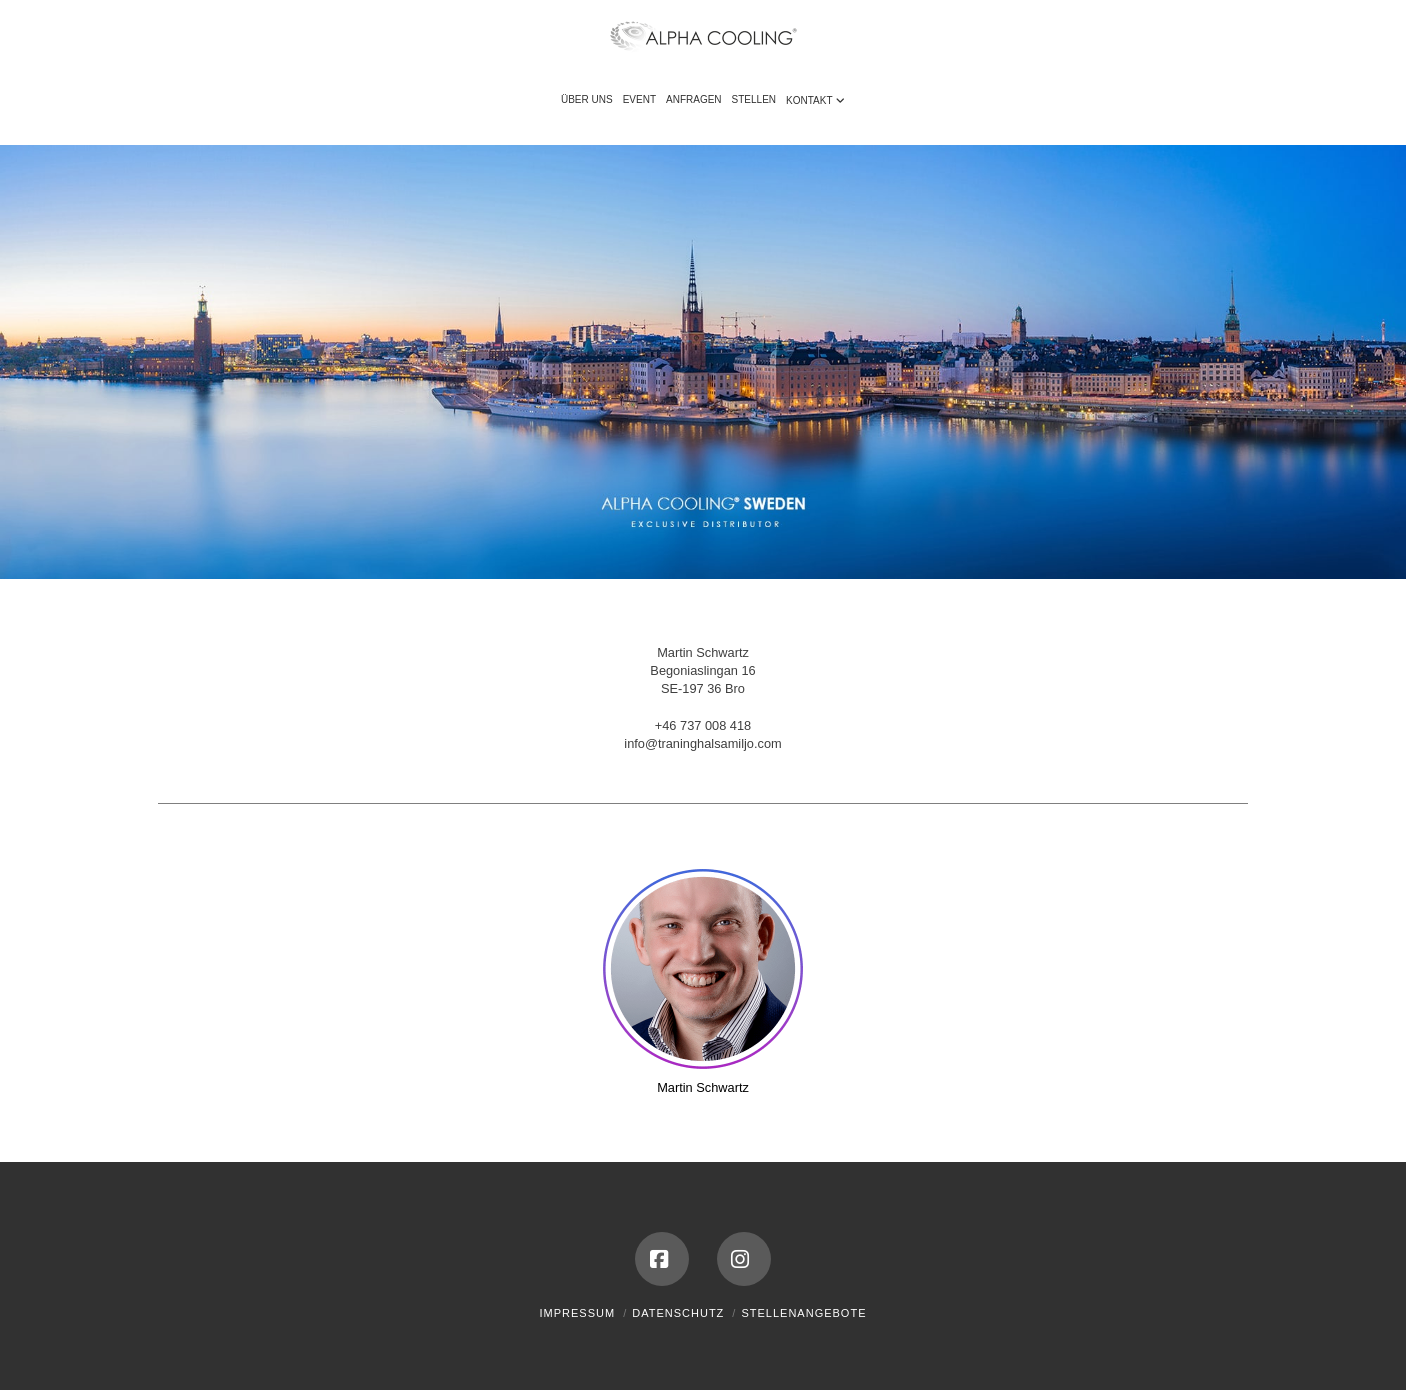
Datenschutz (678, 1313)
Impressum (578, 1313)
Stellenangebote (803, 1313)
